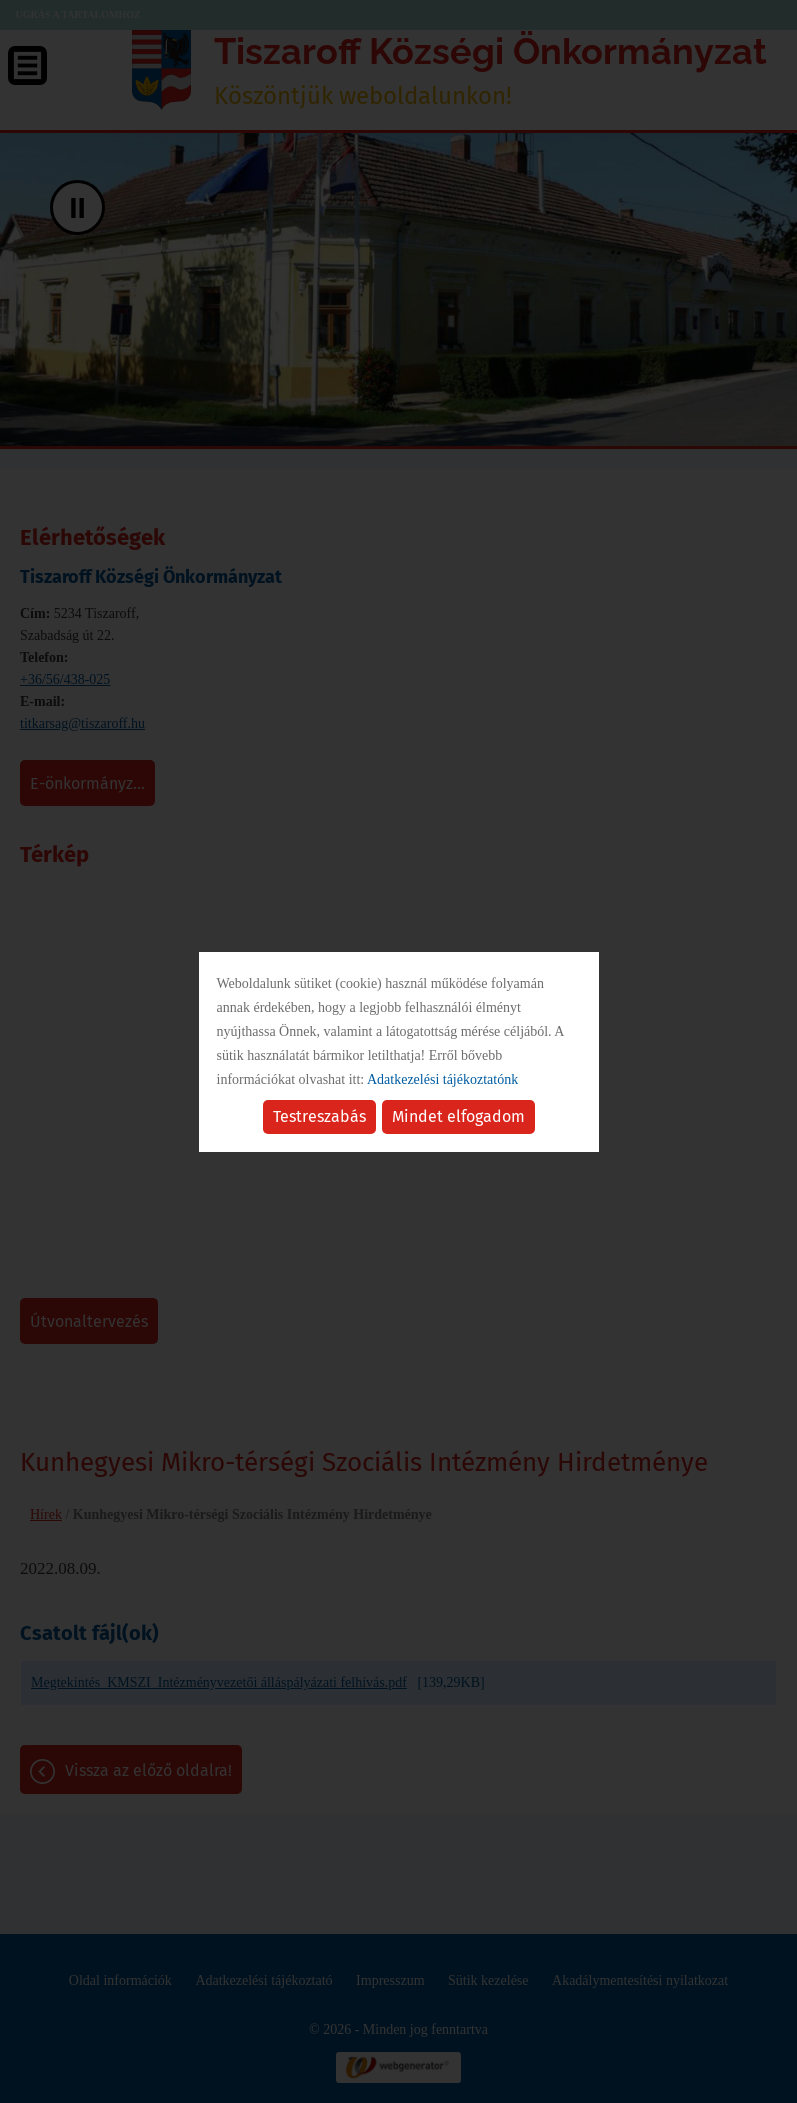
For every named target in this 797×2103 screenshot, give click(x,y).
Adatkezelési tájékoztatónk (442, 1079)
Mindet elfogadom (458, 1116)
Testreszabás (319, 1116)
